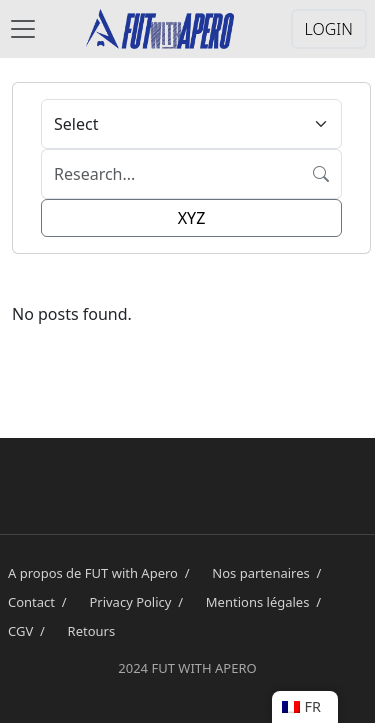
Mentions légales (267, 602)
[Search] (171, 174)
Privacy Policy (139, 602)
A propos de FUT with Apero (102, 573)
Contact (40, 602)
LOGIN (329, 29)
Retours (92, 631)
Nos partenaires (270, 573)
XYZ (192, 218)
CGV (30, 631)
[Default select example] (191, 124)
